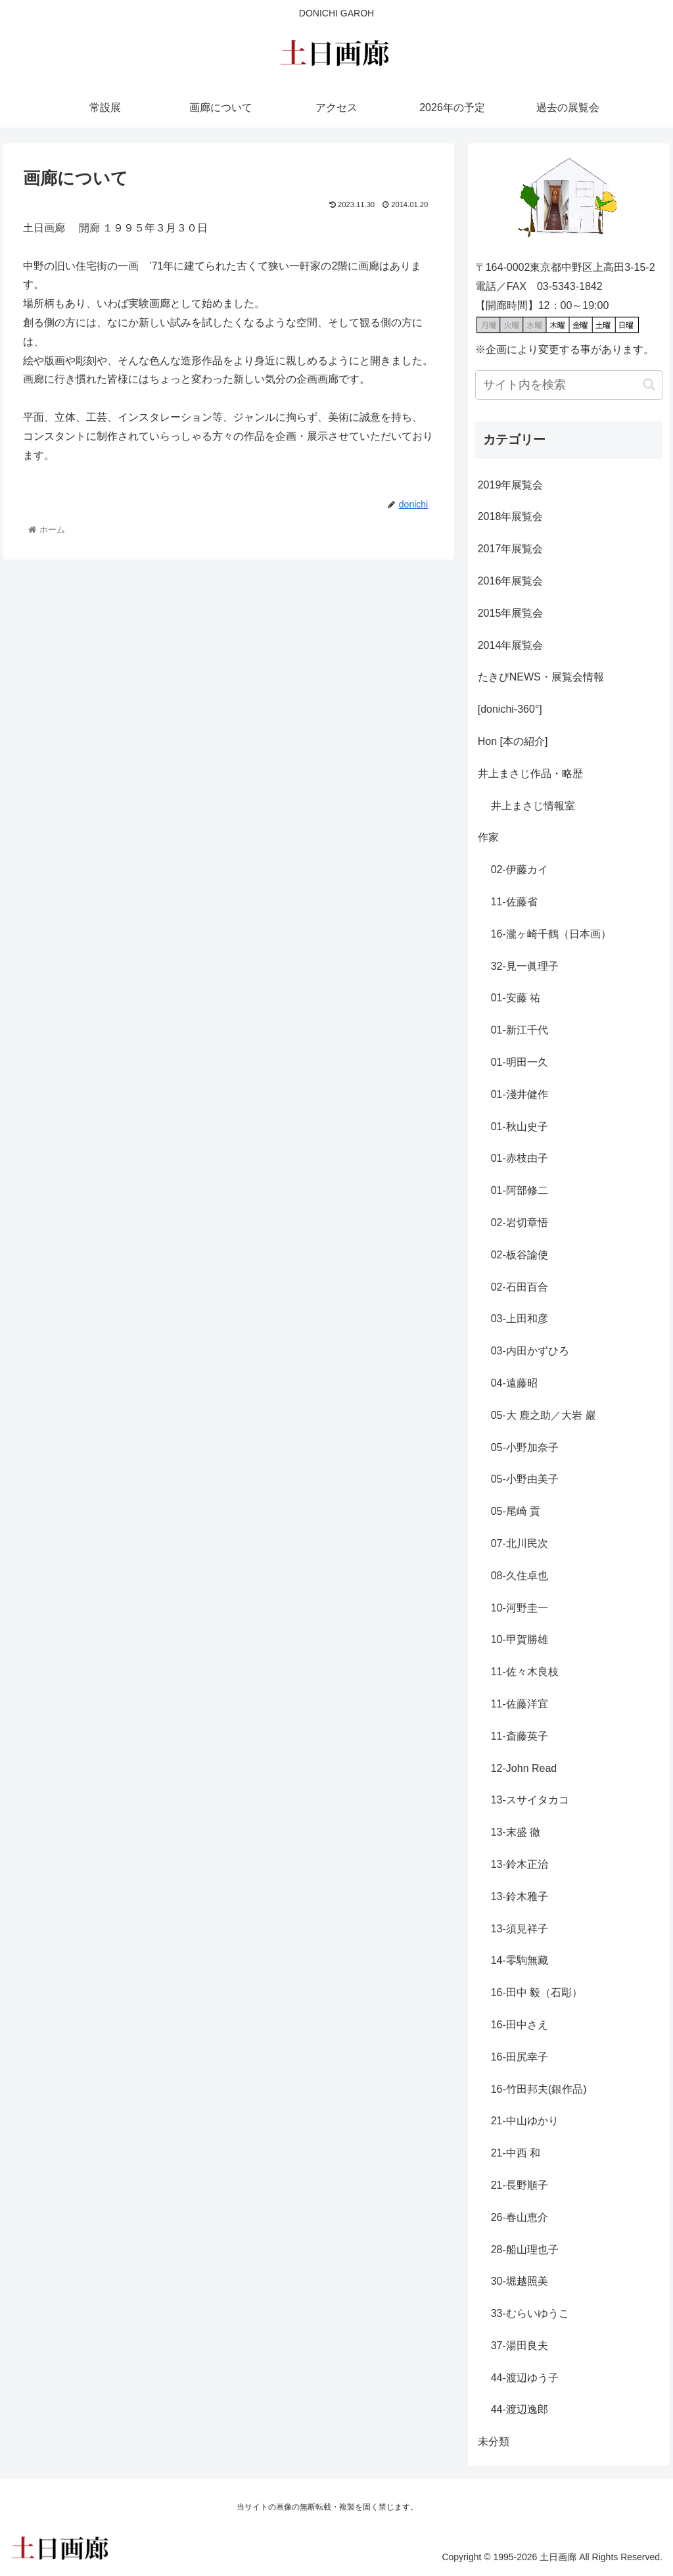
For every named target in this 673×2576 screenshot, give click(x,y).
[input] (568, 385)
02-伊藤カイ (519, 869)
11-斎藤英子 (519, 1736)
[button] (649, 384)
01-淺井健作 (519, 1094)
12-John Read (524, 1768)
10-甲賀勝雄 (519, 1639)
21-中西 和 (516, 2153)
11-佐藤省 (514, 901)
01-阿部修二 (519, 1190)
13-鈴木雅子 (519, 1896)
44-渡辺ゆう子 (525, 2377)
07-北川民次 (519, 1543)
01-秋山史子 (519, 1126)
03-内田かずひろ (530, 1350)
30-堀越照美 (519, 2281)
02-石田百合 (519, 1287)
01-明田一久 (519, 1062)
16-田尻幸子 (519, 2057)
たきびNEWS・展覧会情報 (541, 676)
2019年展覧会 (511, 484)
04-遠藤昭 (514, 1383)
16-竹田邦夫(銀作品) (539, 2089)
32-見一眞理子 (525, 966)
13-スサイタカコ (530, 1799)
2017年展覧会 (511, 548)
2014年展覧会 (511, 645)
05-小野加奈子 (525, 1447)
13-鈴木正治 (519, 1864)
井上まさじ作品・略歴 (530, 773)
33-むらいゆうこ (530, 2313)
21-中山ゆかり (525, 2120)
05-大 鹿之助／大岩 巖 (543, 1415)
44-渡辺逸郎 (519, 2409)
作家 (488, 837)
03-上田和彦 (519, 1318)
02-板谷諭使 (519, 1254)
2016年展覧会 (511, 580)
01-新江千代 (519, 1030)
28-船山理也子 (525, 2249)
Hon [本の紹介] (513, 741)
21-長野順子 (519, 2185)
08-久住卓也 (519, 1575)
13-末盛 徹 (516, 1832)
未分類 (493, 2441)
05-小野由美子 (525, 1479)
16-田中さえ (519, 2024)
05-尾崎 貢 (516, 1511)
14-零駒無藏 (519, 1960)
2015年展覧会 (511, 613)
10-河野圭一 (519, 1607)
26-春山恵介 (519, 2217)
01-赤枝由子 (519, 1158)
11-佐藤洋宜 (519, 1703)
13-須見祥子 (519, 1928)
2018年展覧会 (511, 516)
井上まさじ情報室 (533, 805)
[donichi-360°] (510, 709)
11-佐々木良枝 (525, 1671)
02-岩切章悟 (519, 1222)
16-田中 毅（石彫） (537, 1992)
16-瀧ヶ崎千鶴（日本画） (551, 934)
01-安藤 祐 (516, 997)
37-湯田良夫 (519, 2345)
